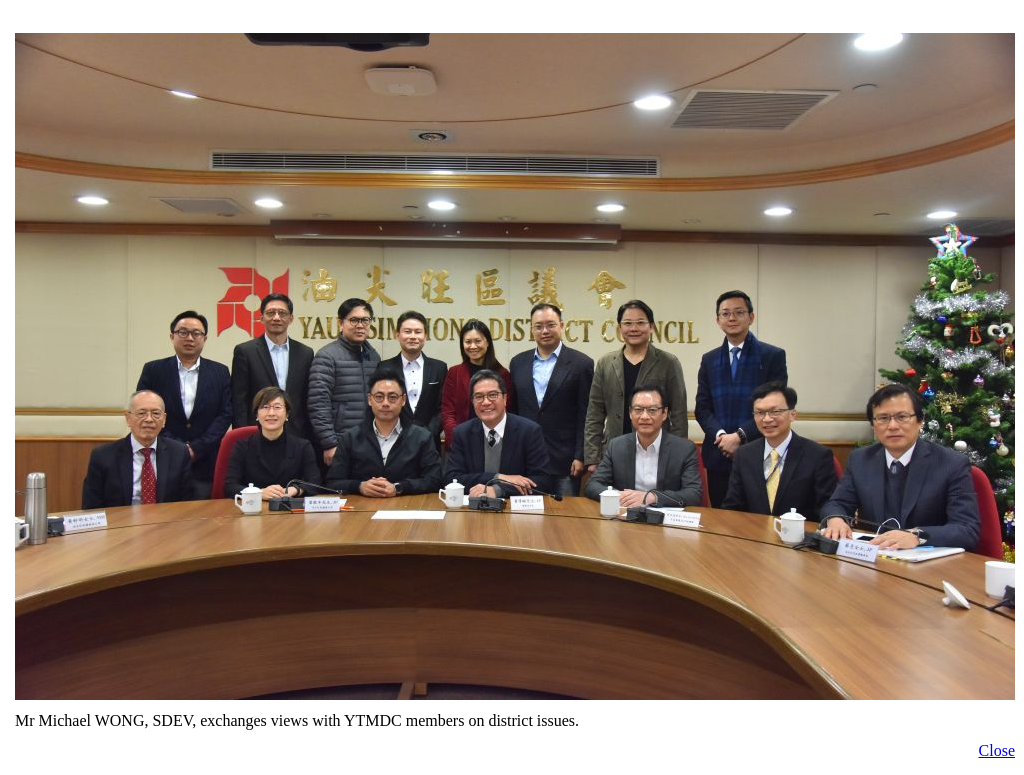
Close (997, 750)
